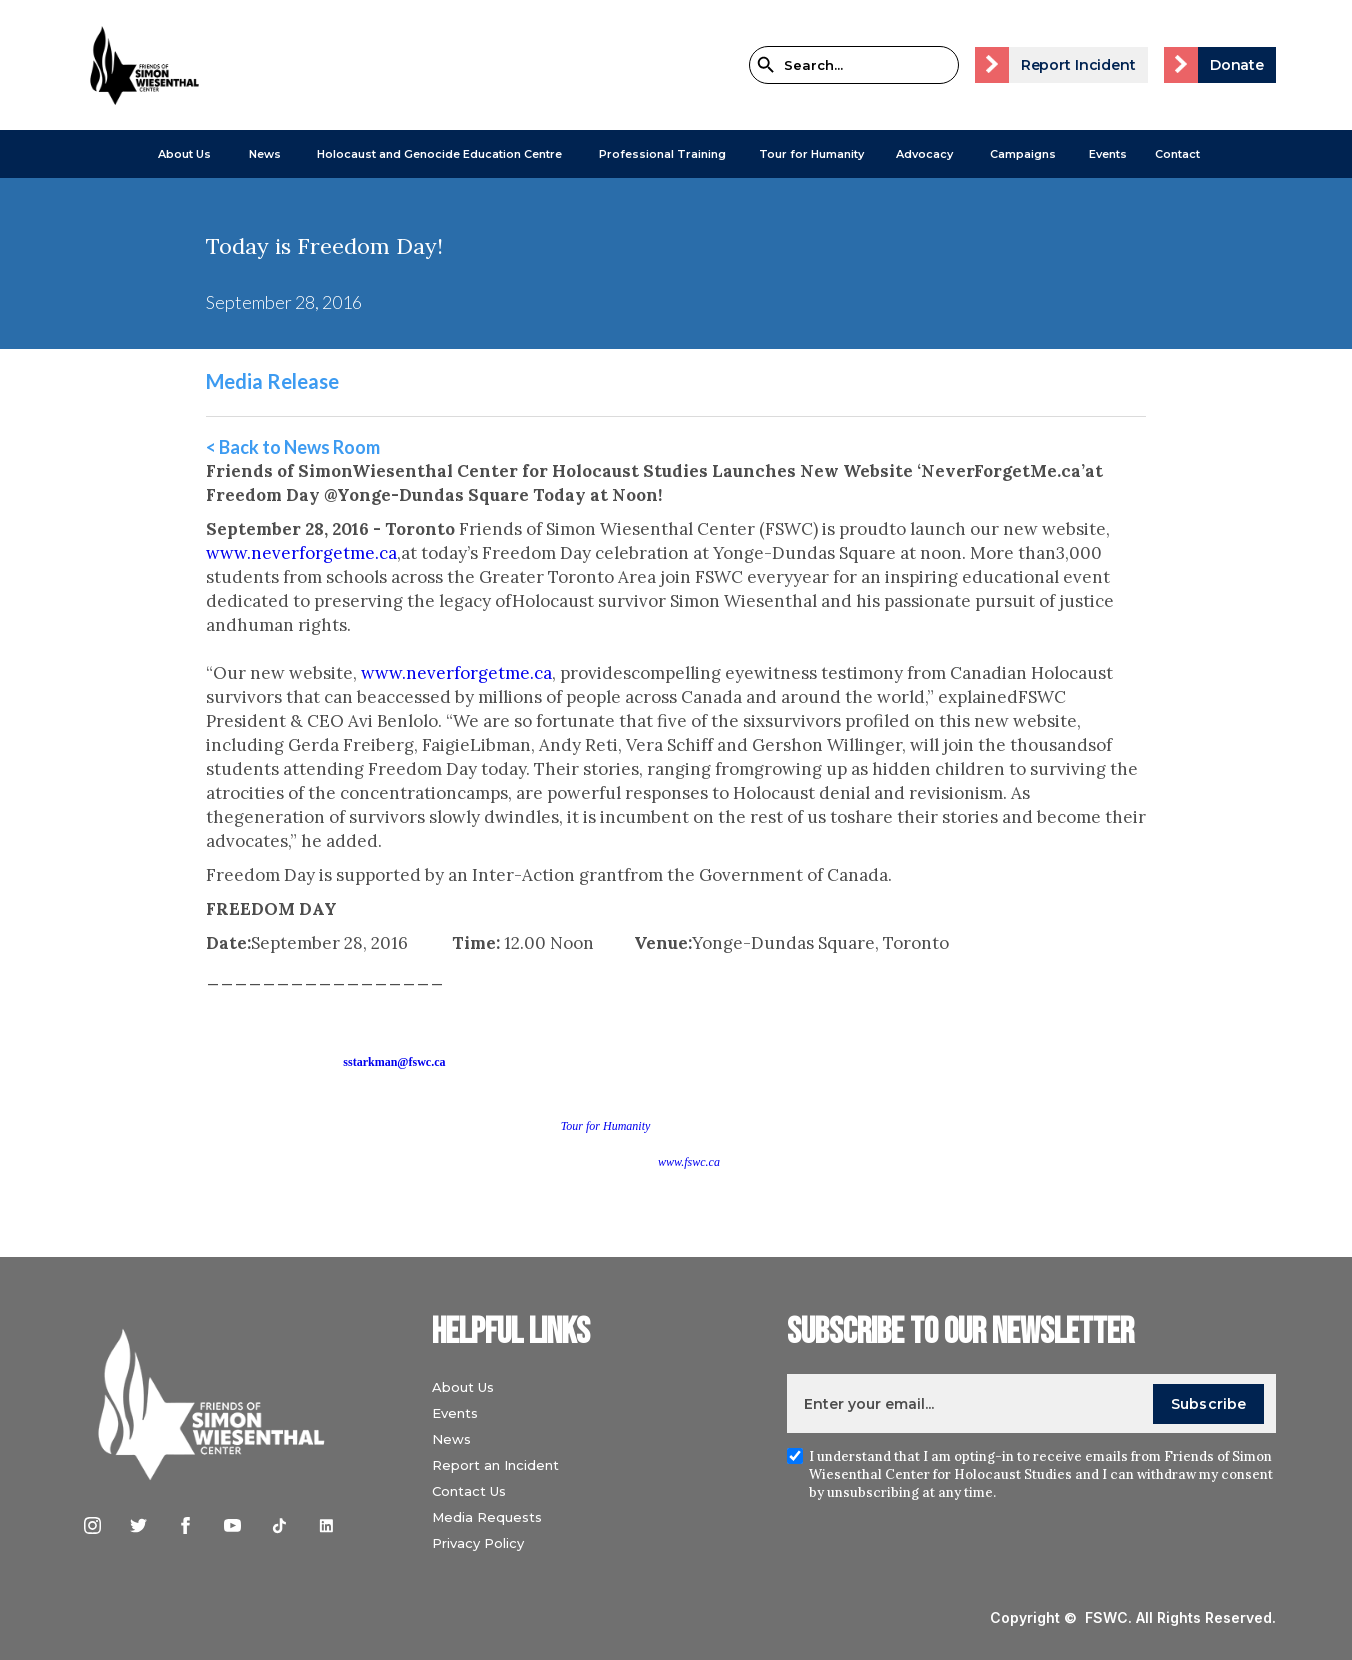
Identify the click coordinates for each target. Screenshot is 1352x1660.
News (451, 1439)
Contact (1177, 154)
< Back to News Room (293, 447)
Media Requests (487, 1517)
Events (1108, 154)
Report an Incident (495, 1465)
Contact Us (469, 1491)
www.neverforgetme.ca (301, 553)
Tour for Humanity (811, 154)
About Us (184, 154)
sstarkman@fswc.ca (394, 1062)
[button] (184, 154)
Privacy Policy (478, 1543)
